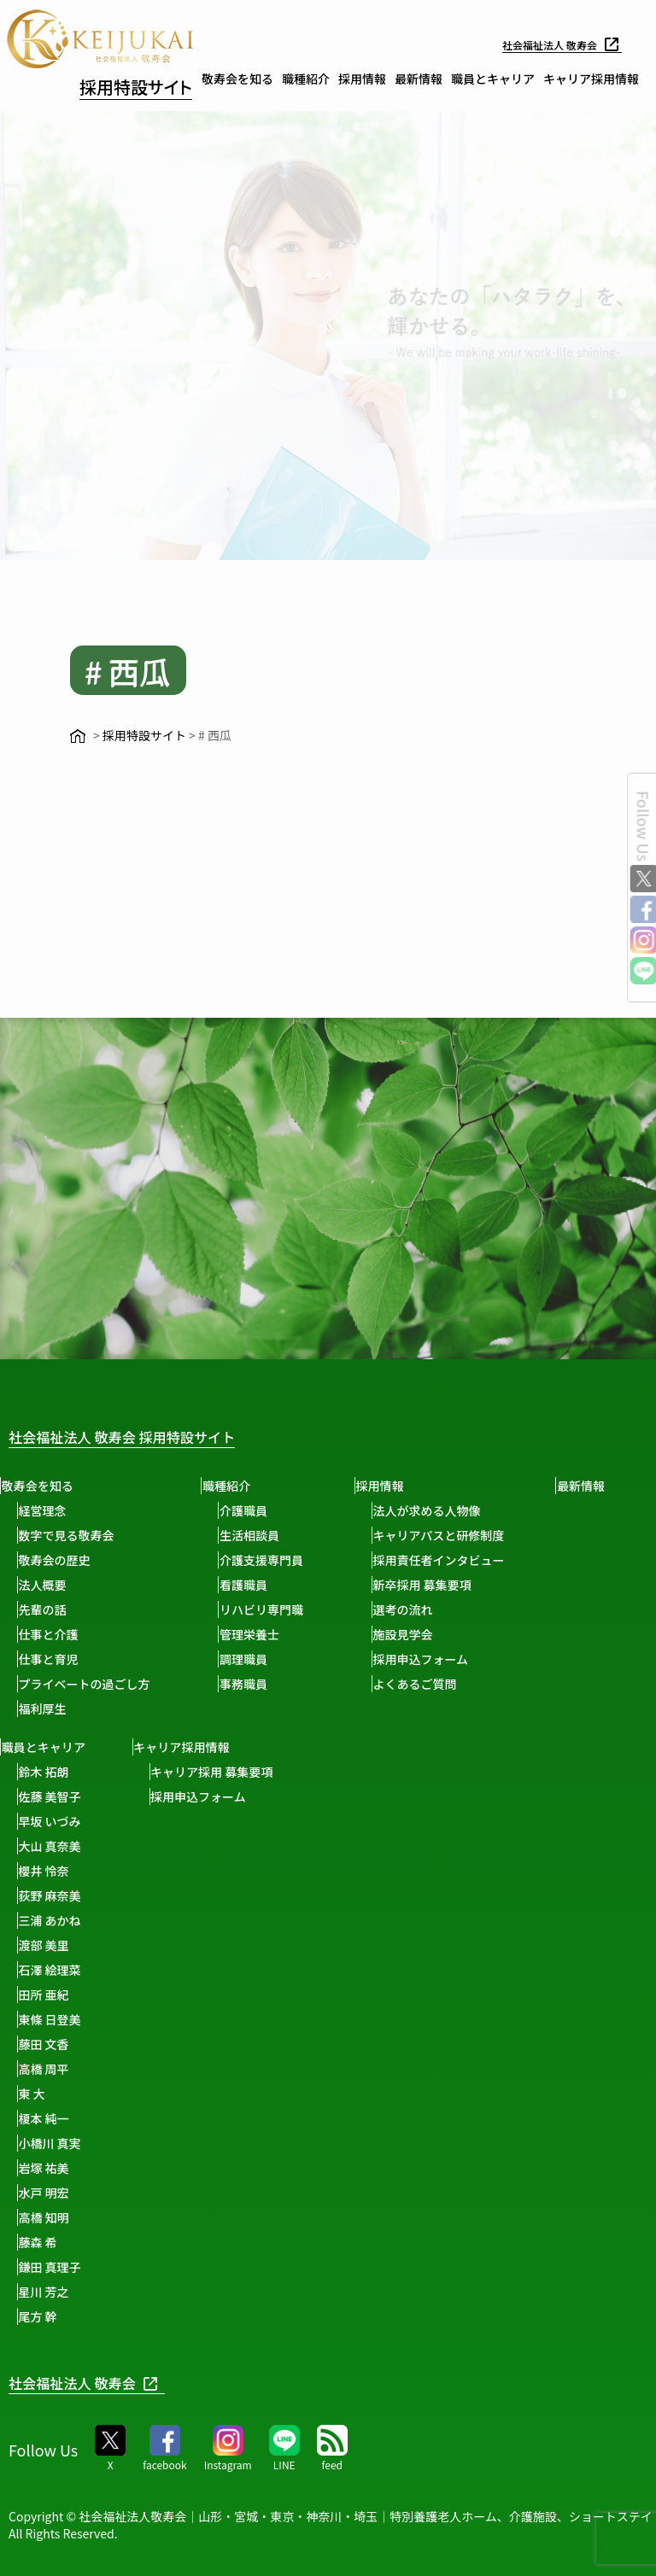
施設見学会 (424, 1634)
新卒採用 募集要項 (444, 1584)
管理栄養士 (264, 1634)
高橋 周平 (136, 2068)
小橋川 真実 (142, 2143)
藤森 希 (130, 2242)
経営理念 (49, 1510)
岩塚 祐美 (136, 2167)
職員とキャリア (493, 78)
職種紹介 (306, 78)
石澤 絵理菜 (142, 1969)
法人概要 (49, 1584)
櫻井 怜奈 (136, 1870)
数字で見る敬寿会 (73, 1535)
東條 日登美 (142, 2019)
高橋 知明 (136, 2217)
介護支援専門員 (276, 1559)
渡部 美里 (136, 1945)
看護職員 (258, 1584)
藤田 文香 (136, 2044)
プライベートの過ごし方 (91, 1683)
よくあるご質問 (436, 1683)
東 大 (124, 2093)
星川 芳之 (136, 2291)
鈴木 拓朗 (136, 1771)
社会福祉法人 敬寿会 (554, 44)
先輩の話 (49, 1609)
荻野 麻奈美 (142, 1895)
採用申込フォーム (442, 1659)
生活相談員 (264, 1535)
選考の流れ (424, 1609)
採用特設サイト (135, 86)
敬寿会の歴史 (61, 1559)
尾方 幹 (130, 2316)
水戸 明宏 (136, 2192)
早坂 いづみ (142, 1821)
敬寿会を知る (237, 78)
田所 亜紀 (136, 1994)
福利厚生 (49, 1708)
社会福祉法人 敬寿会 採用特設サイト (149, 1435)
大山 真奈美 (142, 1846)
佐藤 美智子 (142, 1796)
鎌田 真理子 (142, 2266)
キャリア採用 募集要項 (311, 1771)
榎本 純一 (136, 2118)
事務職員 (258, 1683)
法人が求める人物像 (448, 1510)
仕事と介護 (55, 1634)
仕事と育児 (55, 1659)
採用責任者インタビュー (460, 1559)
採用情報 (362, 78)
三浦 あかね (142, 1920)
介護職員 (258, 1510)
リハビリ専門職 (276, 1609)
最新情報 (418, 78)
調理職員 (258, 1659)
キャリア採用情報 (591, 78)
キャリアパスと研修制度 (460, 1535)
